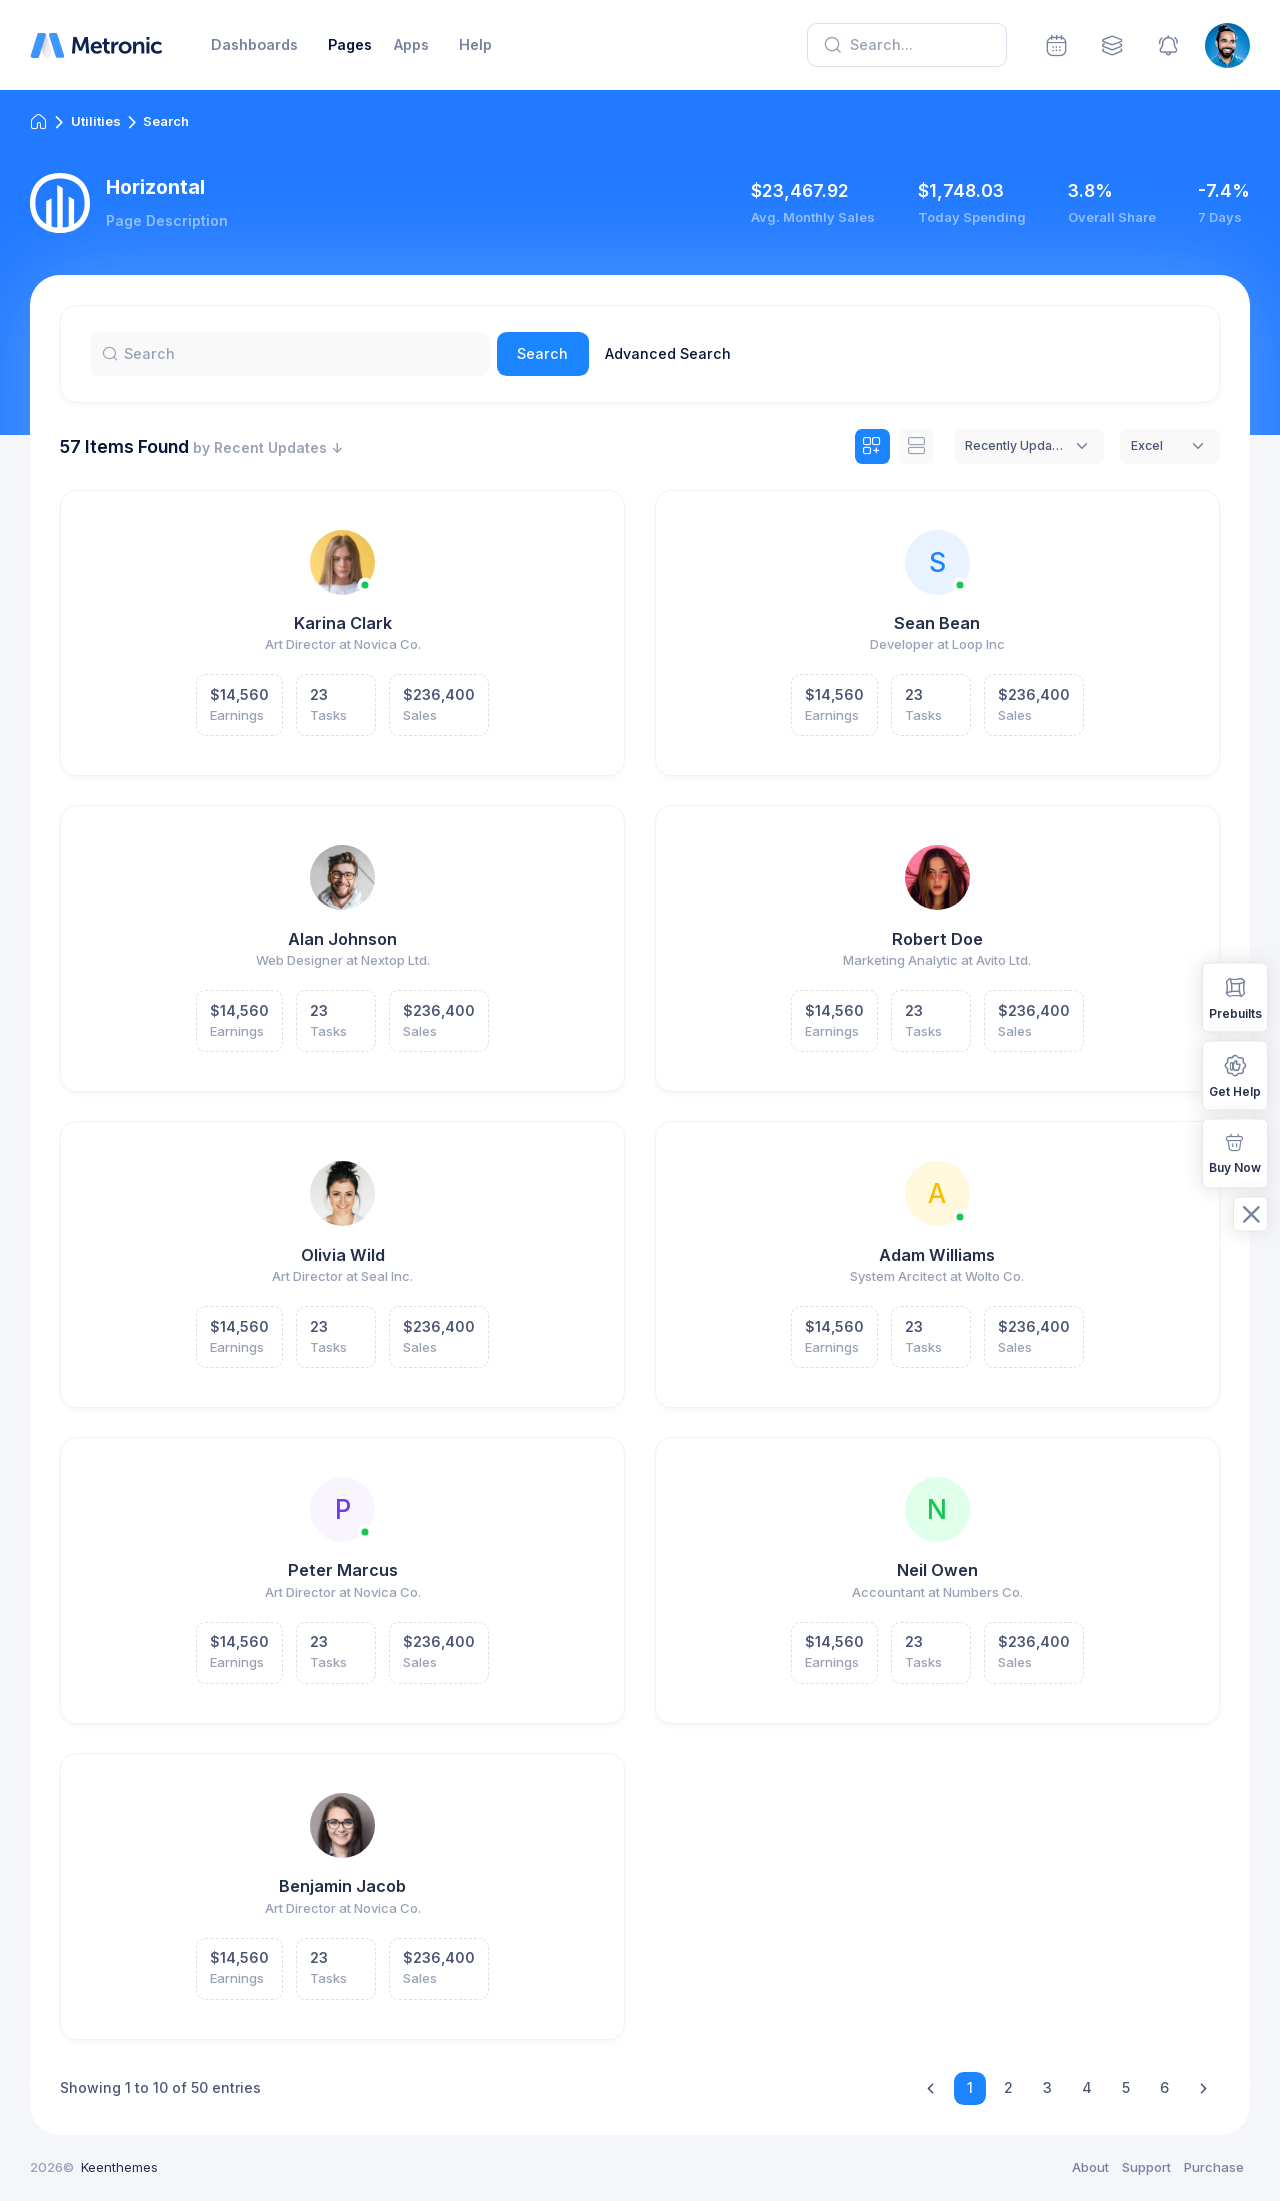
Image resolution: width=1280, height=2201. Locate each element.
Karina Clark (343, 623)
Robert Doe (937, 939)
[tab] (872, 446)
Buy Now (1235, 1151)
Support (1146, 2167)
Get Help (1235, 1074)
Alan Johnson (342, 939)
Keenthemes (119, 2167)
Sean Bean (937, 623)
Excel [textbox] (1147, 445)
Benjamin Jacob (342, 1886)
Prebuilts (1235, 996)
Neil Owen (937, 1570)
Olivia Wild (343, 1255)
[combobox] (1029, 446)
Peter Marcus (343, 1570)
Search (542, 353)
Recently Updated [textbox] (1014, 445)
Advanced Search (668, 353)
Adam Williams (937, 1255)
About (1090, 2167)
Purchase (1214, 2167)
